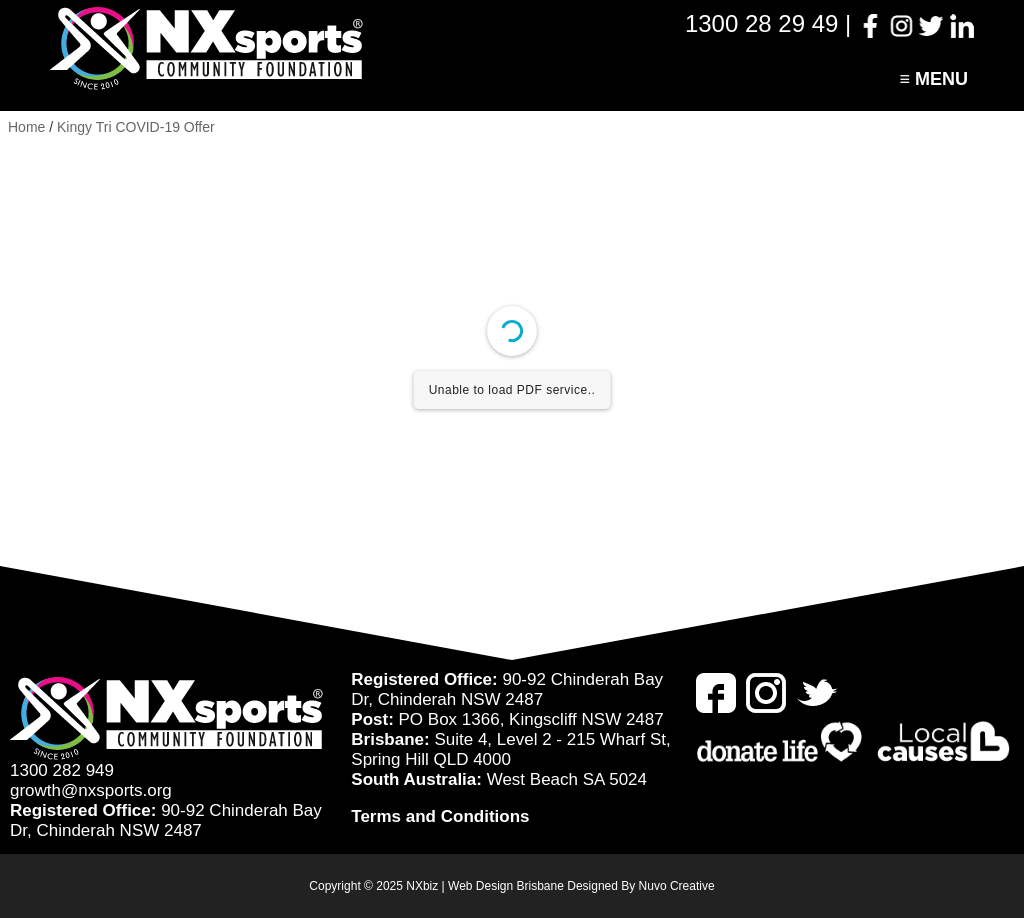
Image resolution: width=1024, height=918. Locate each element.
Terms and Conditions (440, 816)
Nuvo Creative (677, 886)
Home (26, 127)
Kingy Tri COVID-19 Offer (136, 127)
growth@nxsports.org (91, 790)
